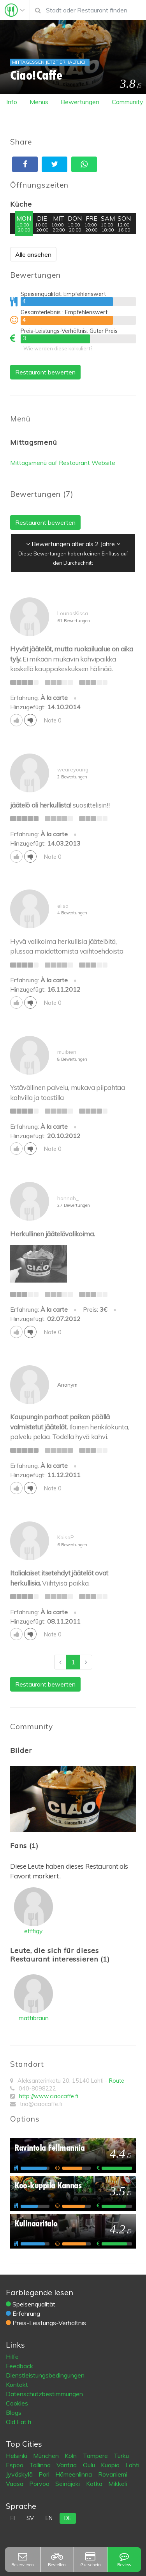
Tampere (96, 2455)
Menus (39, 102)
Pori (45, 2474)
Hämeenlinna (74, 2474)
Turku (121, 2455)
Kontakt (17, 2384)
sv (30, 2518)
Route (116, 2080)
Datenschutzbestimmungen (44, 2394)
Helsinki (17, 2455)
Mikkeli (117, 2483)
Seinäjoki (68, 2483)
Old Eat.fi (18, 2422)
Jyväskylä (20, 2474)
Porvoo (40, 2483)
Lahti (132, 2465)
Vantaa (67, 2465)
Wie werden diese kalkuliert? (57, 348)
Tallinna (40, 2465)
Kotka (95, 2483)
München (46, 2455)
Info (11, 102)
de (67, 2518)
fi (13, 2518)
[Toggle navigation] (15, 10)
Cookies (17, 2403)
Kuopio (111, 2465)
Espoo (15, 2465)
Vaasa (15, 2483)
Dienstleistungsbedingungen (45, 2375)
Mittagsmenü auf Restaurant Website (62, 462)
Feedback (19, 2366)
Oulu (90, 2465)
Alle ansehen (33, 254)
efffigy (33, 1931)
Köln (71, 2455)
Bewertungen (80, 102)
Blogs (13, 2412)
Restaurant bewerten (45, 372)
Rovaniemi (112, 2474)
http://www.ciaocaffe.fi (48, 2096)
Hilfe (12, 2356)
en (49, 2518)
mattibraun (34, 2018)
